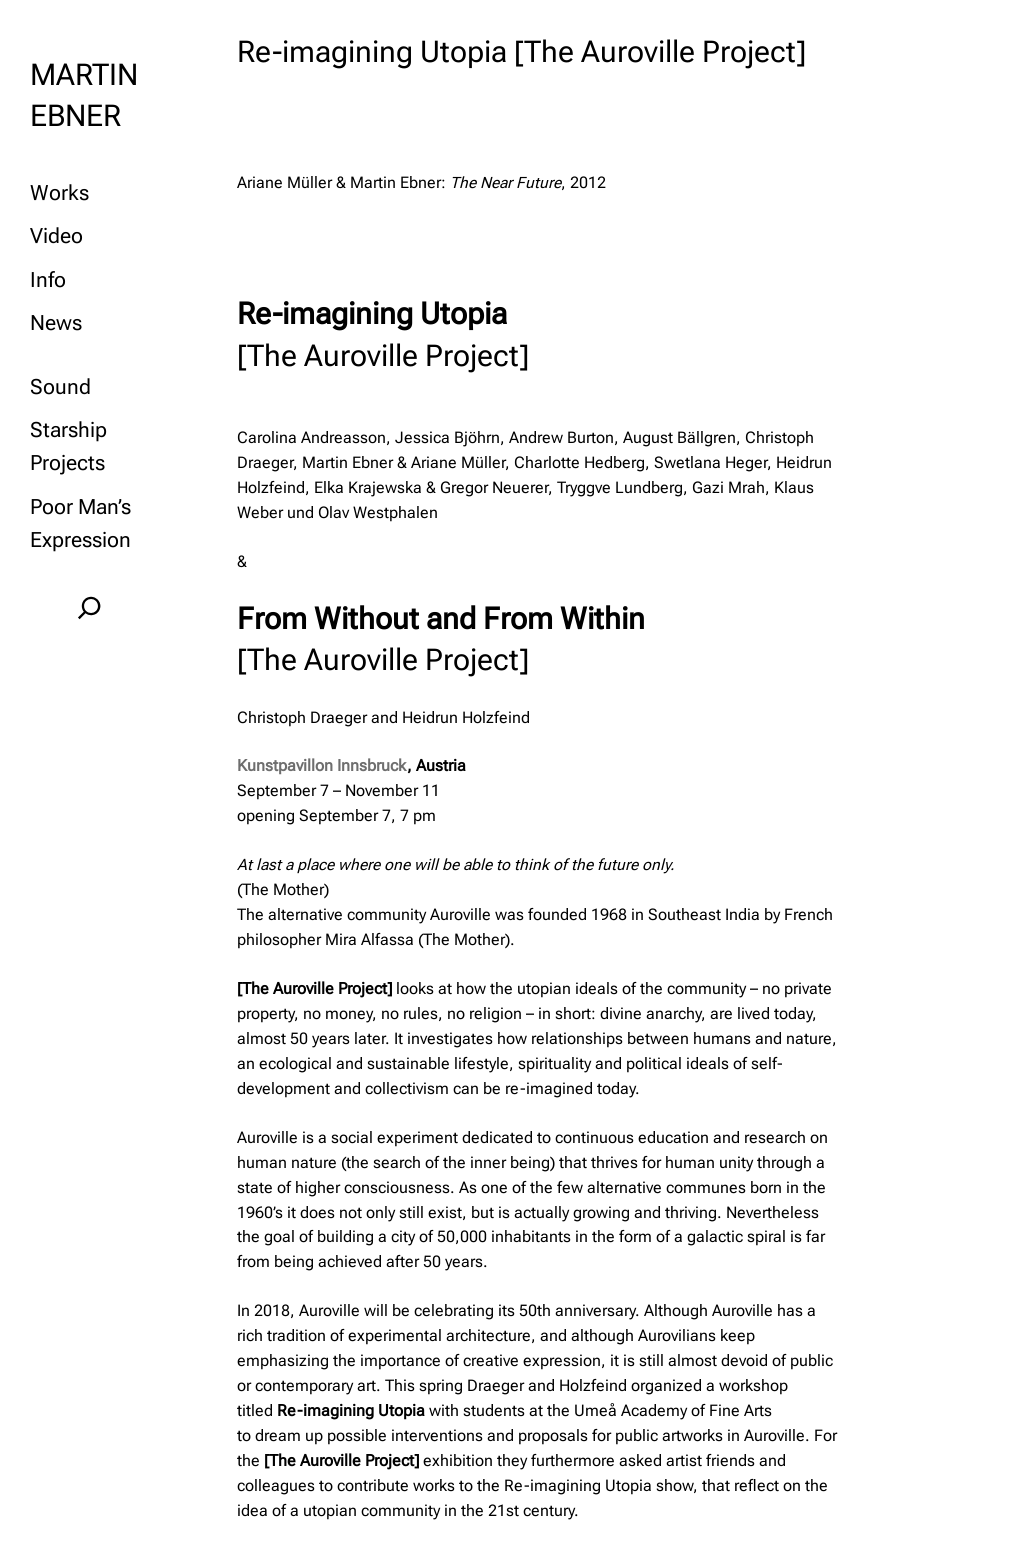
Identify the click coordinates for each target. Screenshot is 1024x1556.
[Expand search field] (90, 608)
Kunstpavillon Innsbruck (322, 766)
